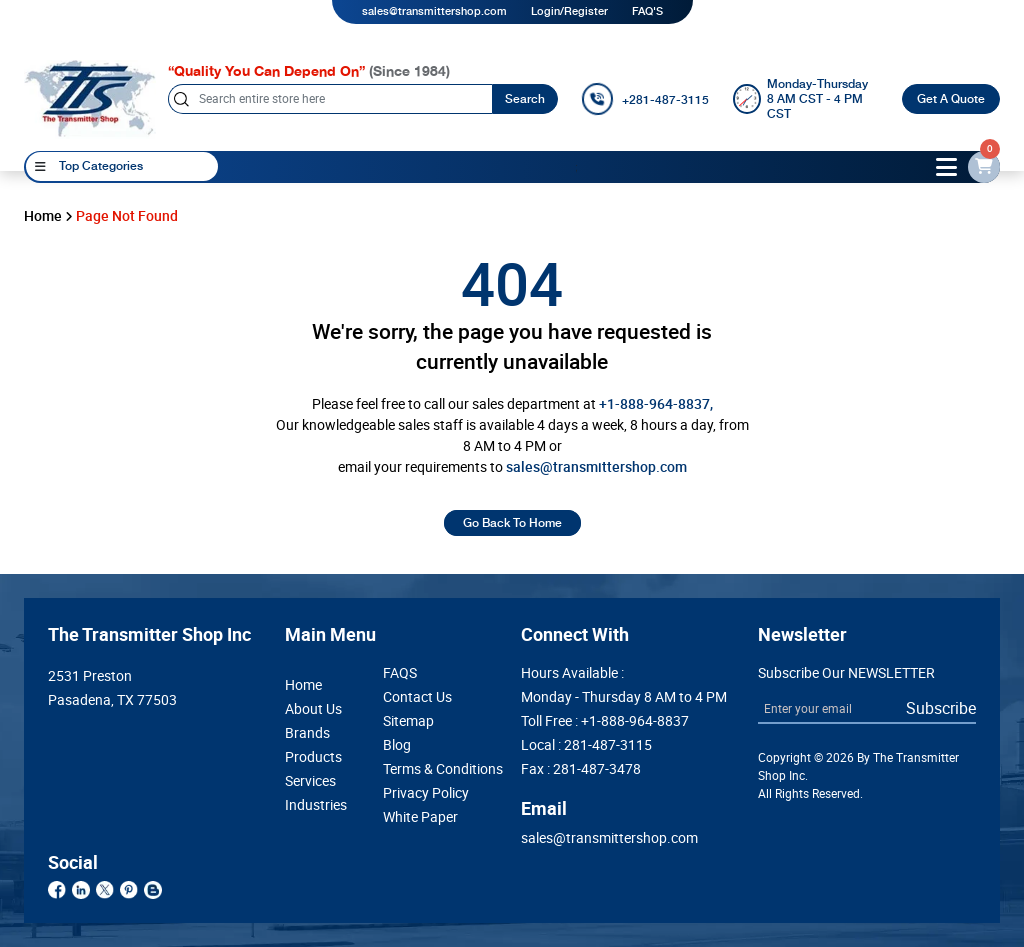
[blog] (153, 889)
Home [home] (43, 216)
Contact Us (417, 697)
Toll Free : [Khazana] (605, 721)
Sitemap (408, 721)
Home (303, 685)
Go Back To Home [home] (512, 523)
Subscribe (941, 708)
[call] (645, 99)
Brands (307, 733)
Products (313, 757)
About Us (313, 709)
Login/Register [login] (569, 12)
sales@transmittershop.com (434, 12)
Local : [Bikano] (586, 745)
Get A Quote (951, 99)
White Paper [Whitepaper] (420, 817)
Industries (316, 805)
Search (525, 99)
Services (310, 781)
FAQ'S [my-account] (647, 12)
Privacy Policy (426, 793)
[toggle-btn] (947, 167)
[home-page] (90, 98)
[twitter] (105, 889)
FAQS (400, 673)
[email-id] (984, 167)
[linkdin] (81, 889)
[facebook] (57, 889)
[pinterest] (129, 889)
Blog (397, 745)
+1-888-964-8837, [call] (656, 404)
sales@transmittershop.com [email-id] (596, 467)
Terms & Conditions (443, 769)
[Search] (330, 99)
